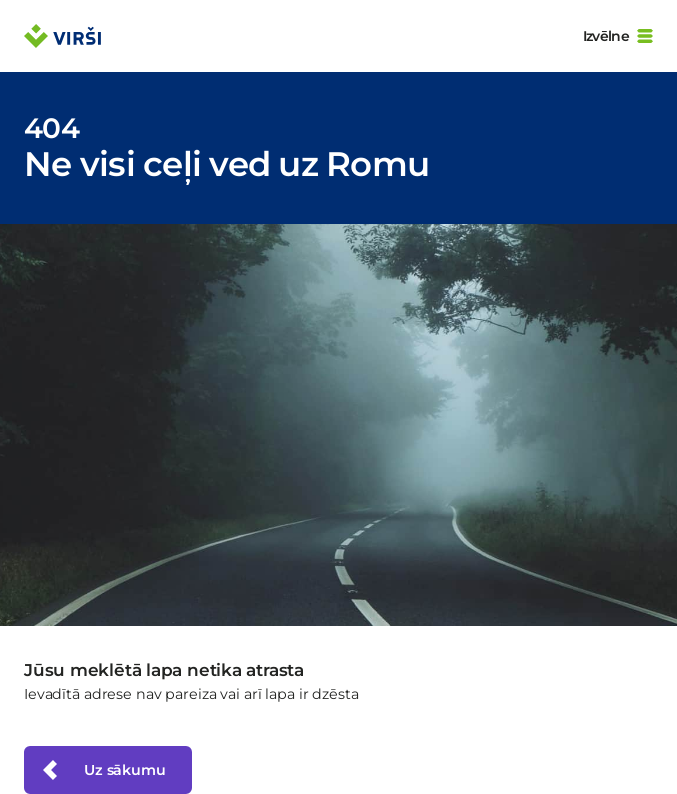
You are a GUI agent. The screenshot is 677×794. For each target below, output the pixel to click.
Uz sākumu (102, 770)
